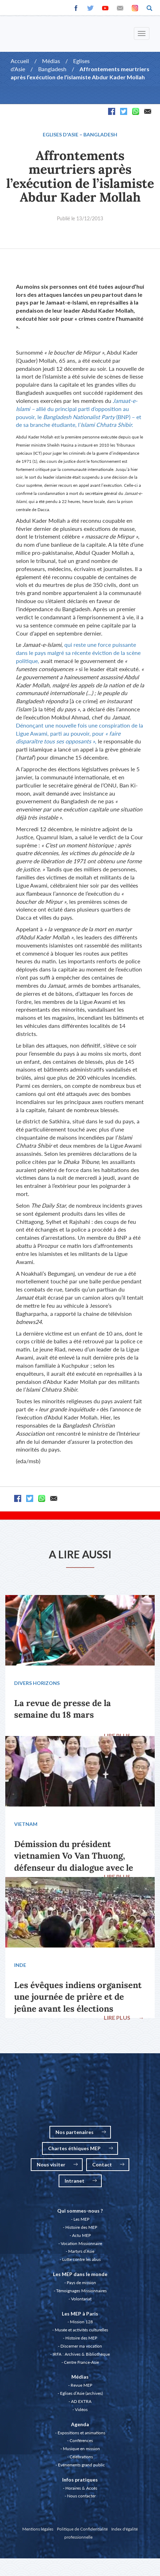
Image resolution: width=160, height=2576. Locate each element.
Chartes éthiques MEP (80, 2148)
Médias (51, 60)
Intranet (81, 2181)
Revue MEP (81, 2385)
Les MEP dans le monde (80, 2274)
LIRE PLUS (124, 1735)
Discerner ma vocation (81, 2346)
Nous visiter (57, 2164)
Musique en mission (81, 2448)
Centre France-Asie (81, 2362)
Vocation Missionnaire (81, 2243)
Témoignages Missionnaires (81, 2290)
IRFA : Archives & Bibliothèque (81, 2354)
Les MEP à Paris (80, 2314)
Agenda (80, 2424)
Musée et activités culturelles (81, 2329)
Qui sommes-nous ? (80, 2211)
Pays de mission (81, 2282)
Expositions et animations (81, 2432)
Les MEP (81, 2219)
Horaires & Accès (81, 2488)
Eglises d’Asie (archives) (81, 2393)
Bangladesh (52, 69)
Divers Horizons (37, 1683)
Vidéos (81, 2409)
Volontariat (81, 2298)
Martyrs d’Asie (81, 2251)
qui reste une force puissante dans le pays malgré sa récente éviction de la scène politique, (78, 652)
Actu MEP (81, 2235)
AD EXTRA (81, 2401)
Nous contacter (81, 2495)
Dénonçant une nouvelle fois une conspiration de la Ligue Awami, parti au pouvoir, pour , (79, 733)
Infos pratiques (80, 2480)
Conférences (81, 2440)
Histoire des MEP (81, 2227)
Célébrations (81, 2456)
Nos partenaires (80, 2132)
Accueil (20, 60)
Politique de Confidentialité (82, 2529)
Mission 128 (81, 2321)
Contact (108, 2164)
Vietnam (25, 1824)
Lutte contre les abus (81, 2259)
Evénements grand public (81, 2464)
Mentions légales (37, 2529)
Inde (20, 1965)
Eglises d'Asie (60, 134)
